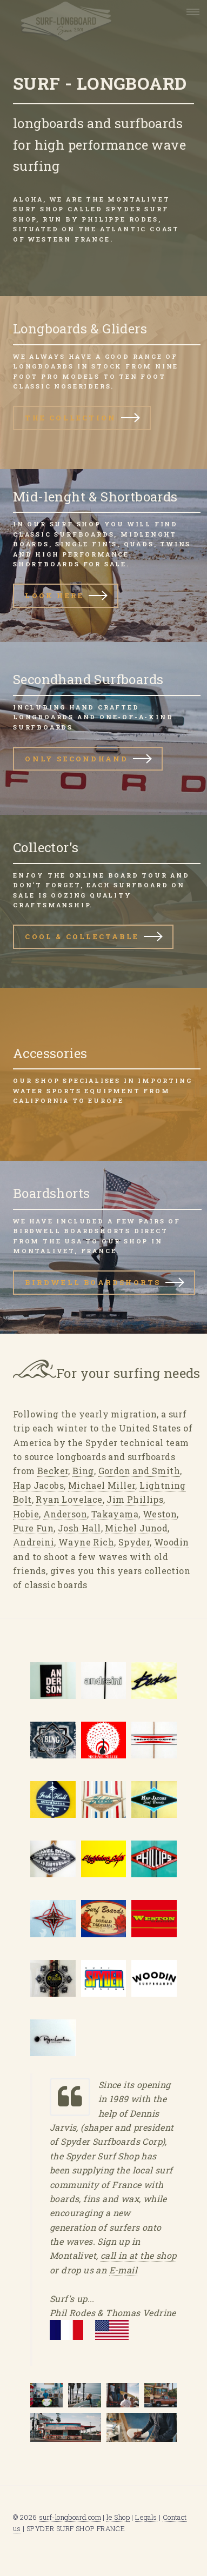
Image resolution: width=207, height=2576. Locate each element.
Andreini (33, 1542)
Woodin (171, 1542)
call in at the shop (139, 2255)
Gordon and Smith (139, 1470)
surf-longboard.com (70, 2517)
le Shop (118, 2517)
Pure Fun (33, 1528)
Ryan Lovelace (69, 1499)
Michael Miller (102, 1485)
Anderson (65, 1514)
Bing (83, 1470)
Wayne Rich (86, 1542)
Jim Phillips (134, 1499)
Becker (52, 1470)
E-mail (123, 2270)
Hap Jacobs (38, 1485)
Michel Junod (136, 1528)
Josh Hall (79, 1528)
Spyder (134, 1542)
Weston (160, 1514)
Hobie (26, 1514)
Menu (189, 12)
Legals (146, 2517)
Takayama (114, 1514)
